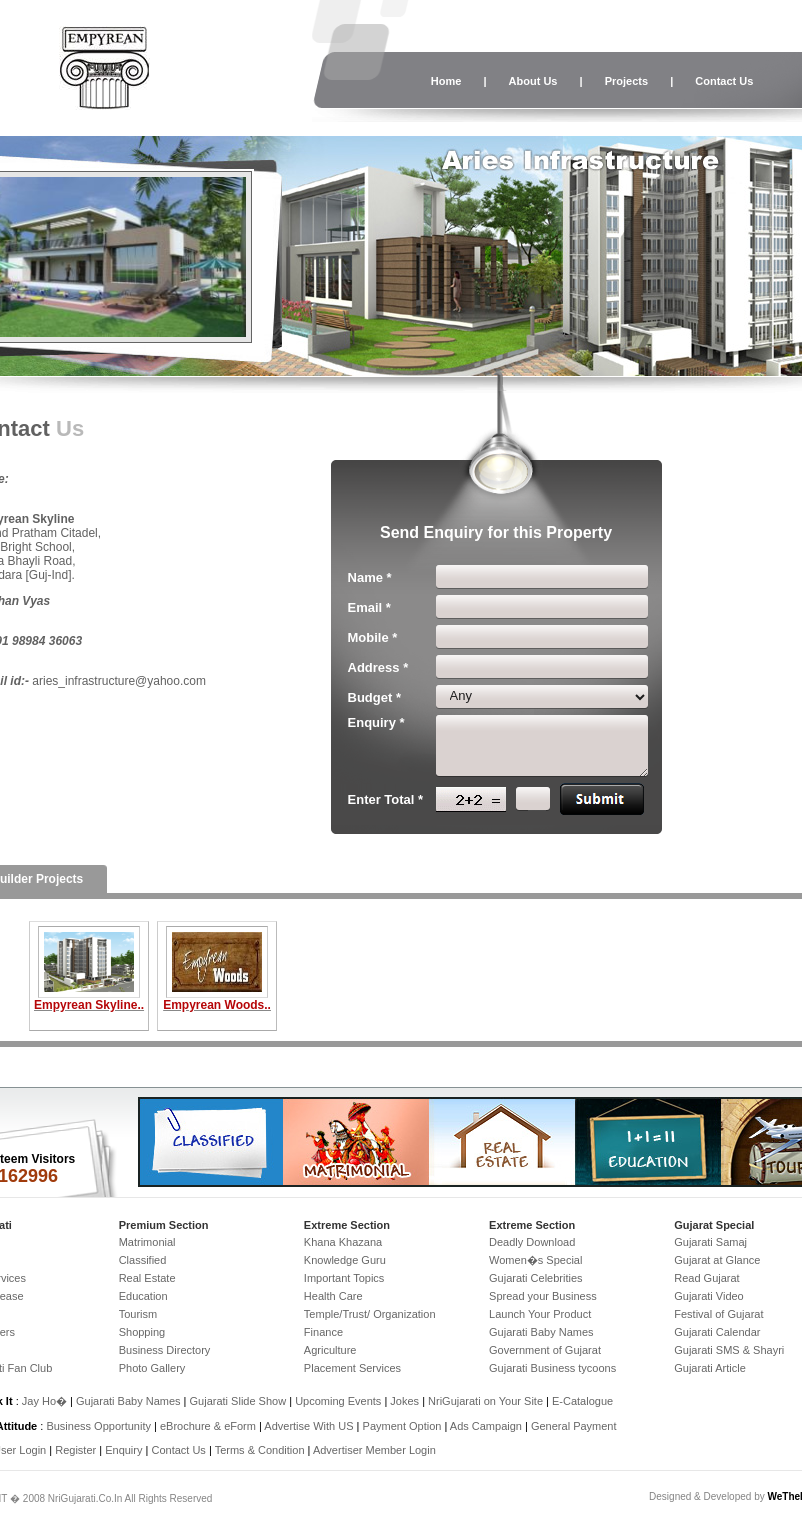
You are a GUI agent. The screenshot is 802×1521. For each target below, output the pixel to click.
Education (143, 1296)
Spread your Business (543, 1296)
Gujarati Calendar (717, 1332)
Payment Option (402, 1426)
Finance (323, 1332)
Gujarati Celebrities (536, 1278)
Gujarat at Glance (717, 1260)
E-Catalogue (582, 1401)
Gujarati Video (709, 1296)
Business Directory (165, 1350)
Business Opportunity (98, 1426)
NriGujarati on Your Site (485, 1401)
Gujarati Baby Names (541, 1332)
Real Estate (147, 1278)
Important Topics (344, 1278)
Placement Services (352, 1368)
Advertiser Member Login (374, 1450)
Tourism (138, 1314)
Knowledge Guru (345, 1260)
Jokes (406, 1401)
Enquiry (125, 1450)
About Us (533, 81)
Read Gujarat (706, 1278)
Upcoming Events (338, 1401)
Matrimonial (147, 1242)
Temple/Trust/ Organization (370, 1314)
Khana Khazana (343, 1242)
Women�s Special (535, 1260)
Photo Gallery (152, 1368)
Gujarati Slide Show (240, 1401)
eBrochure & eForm (208, 1426)
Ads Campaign (486, 1426)
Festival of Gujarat (718, 1314)
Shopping (142, 1332)
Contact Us (724, 81)
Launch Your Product (540, 1314)
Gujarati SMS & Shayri (729, 1350)
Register (75, 1450)
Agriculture (330, 1350)
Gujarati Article (710, 1368)
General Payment (574, 1426)
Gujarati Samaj (710, 1242)
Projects (626, 81)
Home (446, 81)
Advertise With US (308, 1426)
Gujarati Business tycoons (552, 1368)
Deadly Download (532, 1242)
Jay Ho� (44, 1401)
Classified (143, 1260)
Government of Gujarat (545, 1350)
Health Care (333, 1296)
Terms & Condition (260, 1450)
